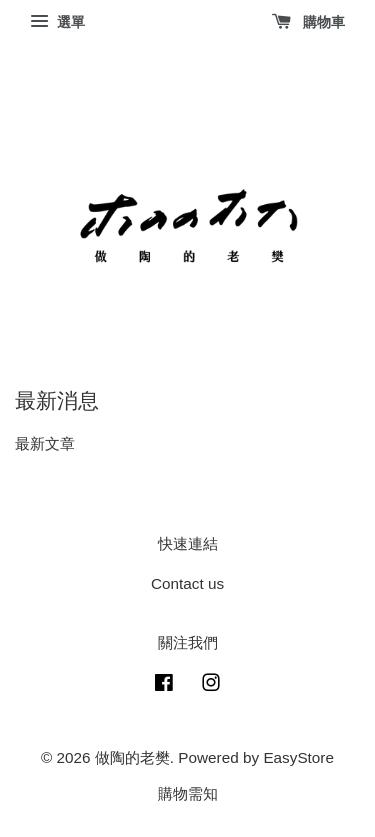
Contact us (187, 583)
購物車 (308, 22)
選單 (57, 22)
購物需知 (188, 793)
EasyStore (298, 757)
